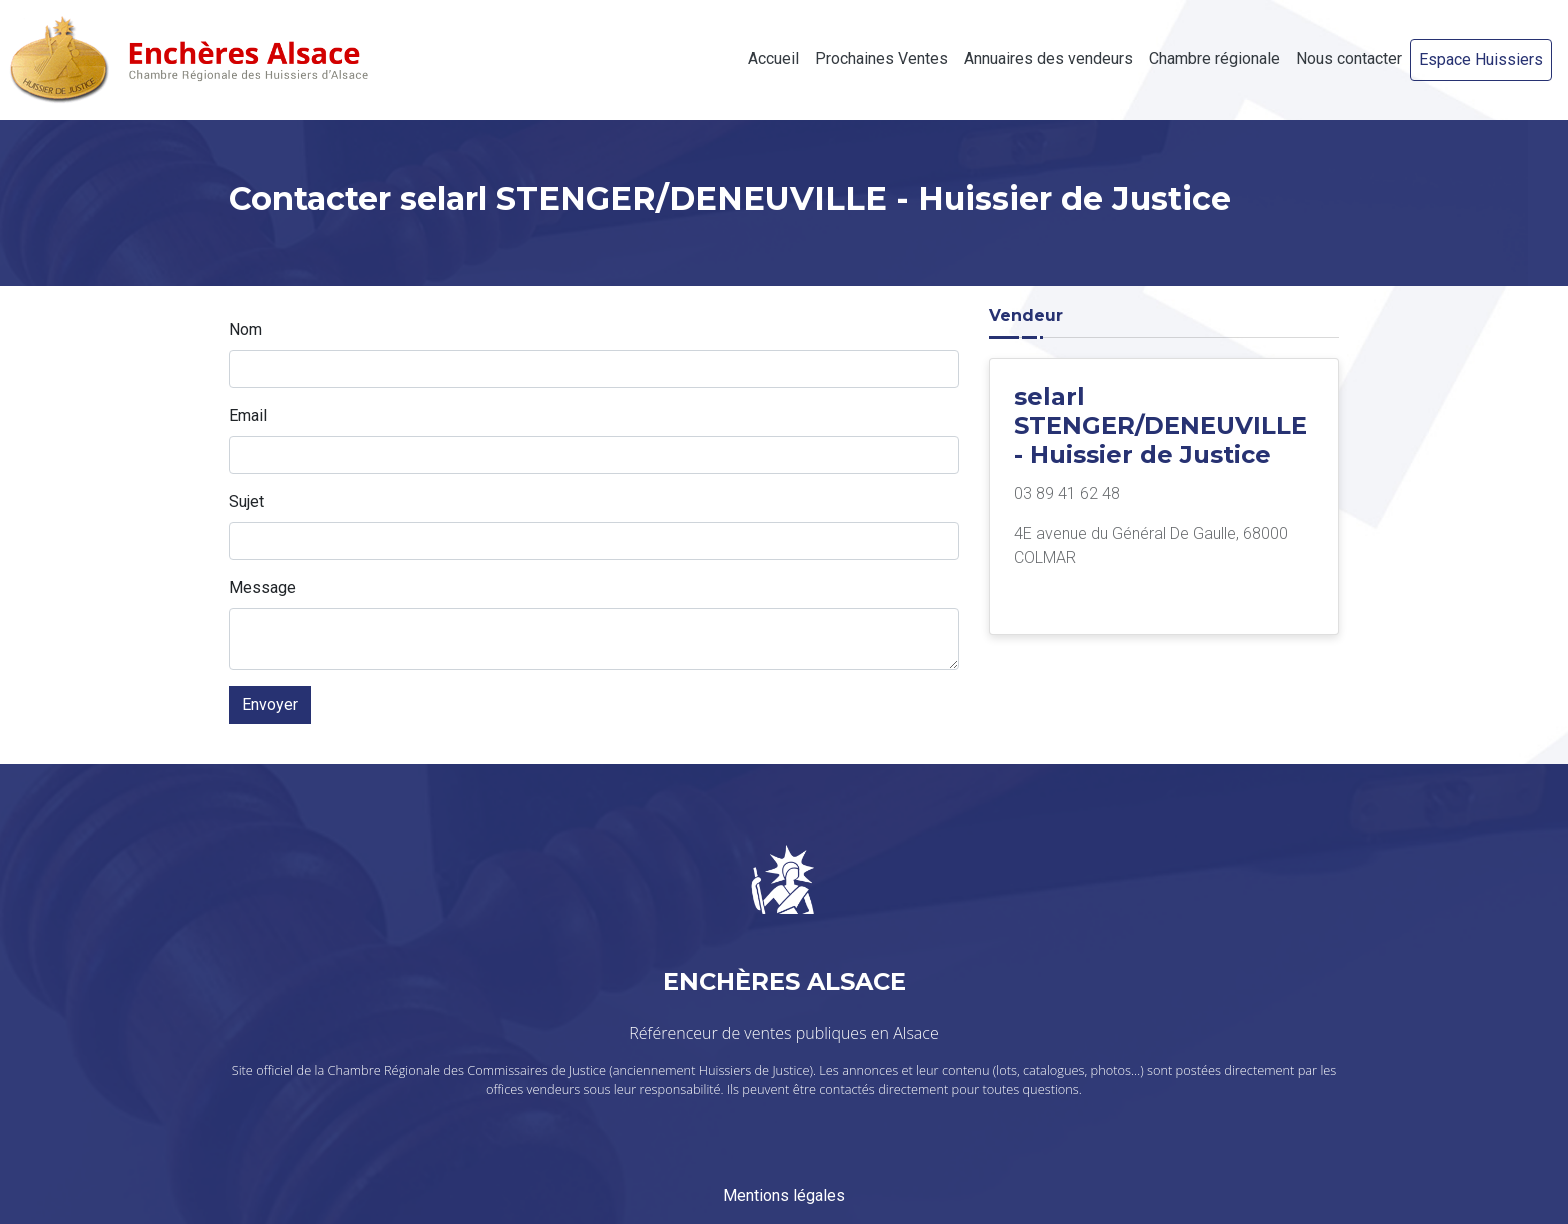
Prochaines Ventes (881, 58)
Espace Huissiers (1481, 59)
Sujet (246, 501)
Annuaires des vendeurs (1048, 58)
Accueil (773, 58)
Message (262, 587)
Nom (245, 329)
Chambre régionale (1214, 58)
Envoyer (270, 704)
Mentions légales (784, 1195)
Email (248, 415)
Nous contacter (1349, 58)
